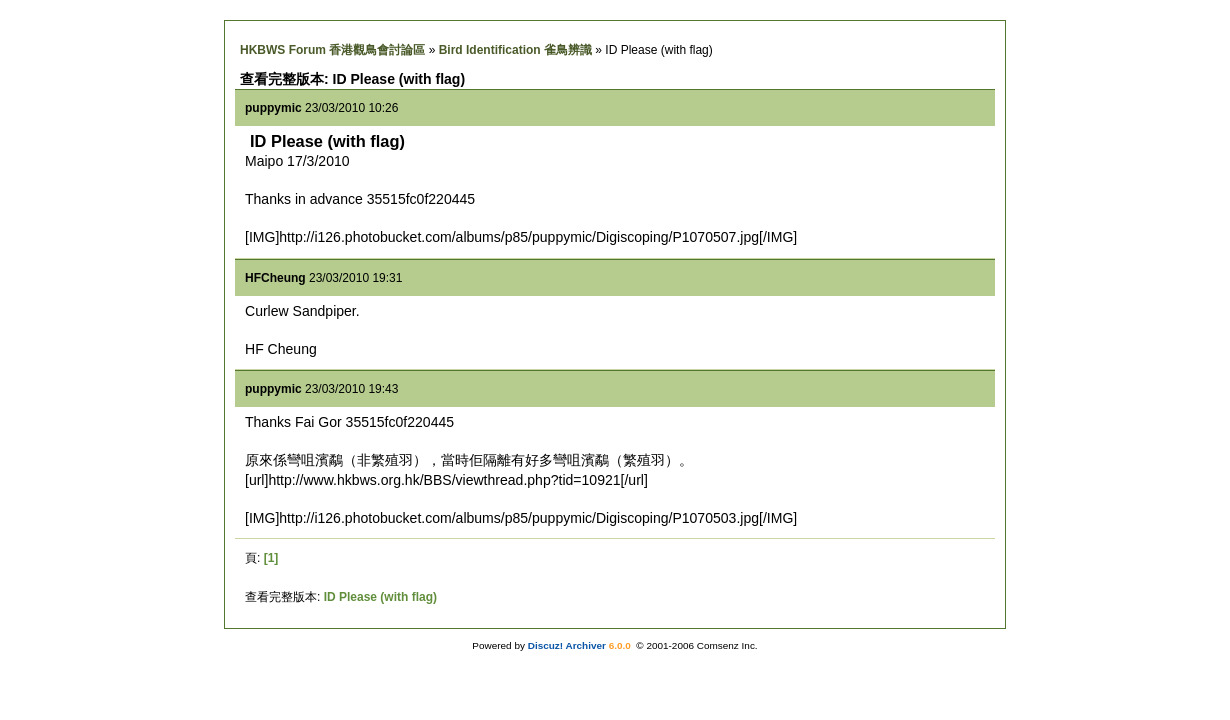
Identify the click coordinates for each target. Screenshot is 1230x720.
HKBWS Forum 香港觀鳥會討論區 (332, 50)
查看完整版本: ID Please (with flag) (352, 79)
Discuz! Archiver (567, 645)
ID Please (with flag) (380, 597)
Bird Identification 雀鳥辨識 (515, 50)
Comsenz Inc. (727, 645)
